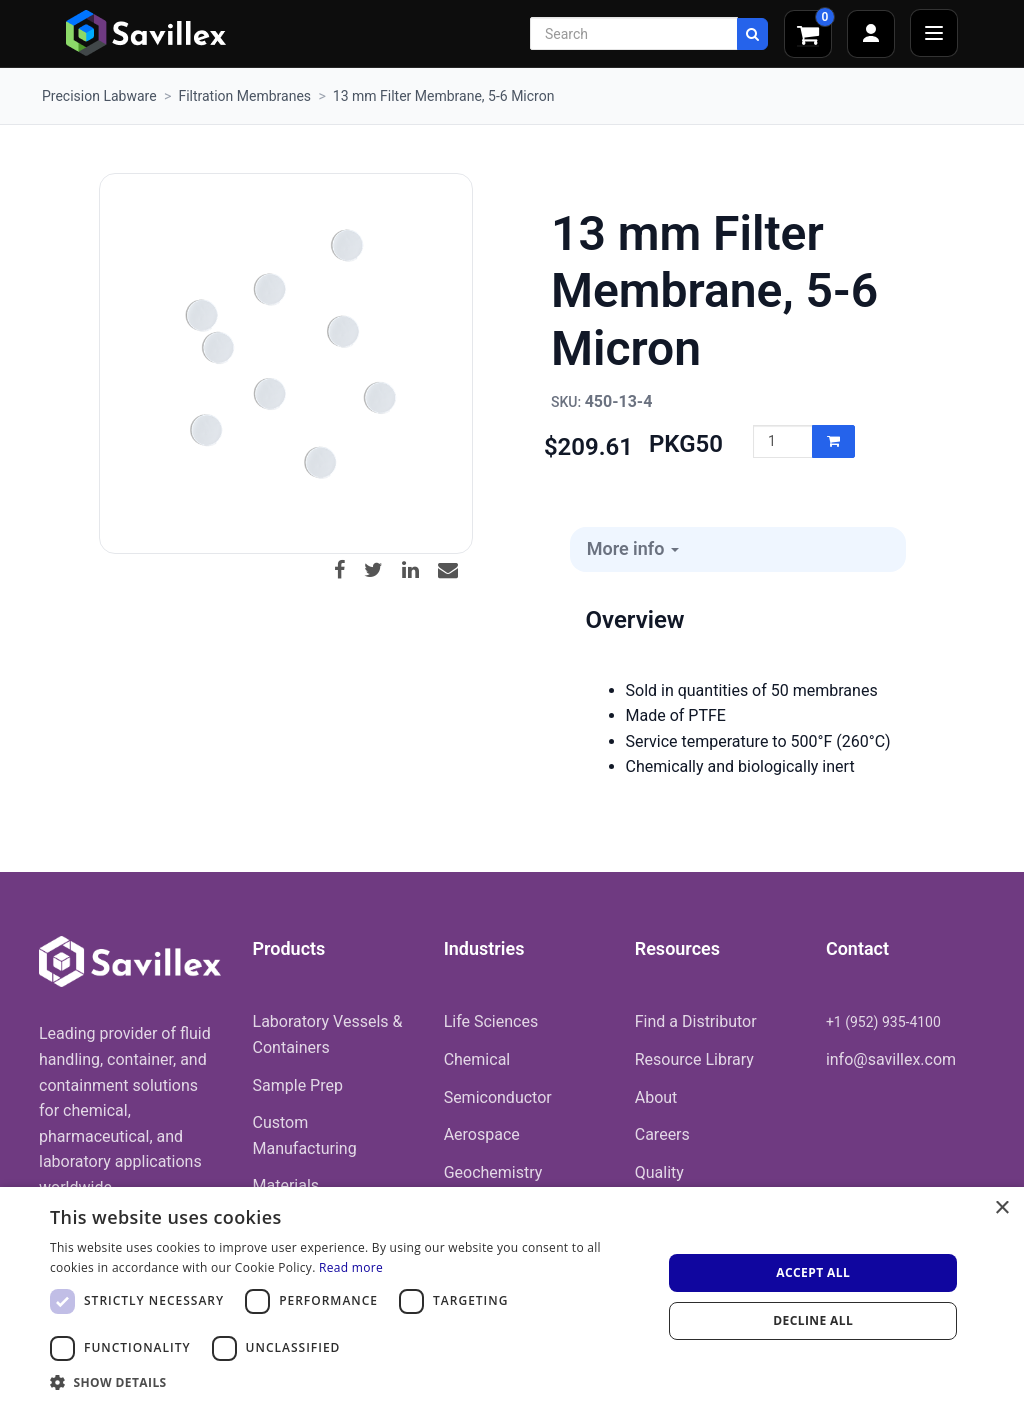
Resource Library (694, 1059)
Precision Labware (99, 96)
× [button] (1001, 1208)
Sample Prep (298, 1085)
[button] (347, 1382)
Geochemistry (493, 1172)
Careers (662, 1134)
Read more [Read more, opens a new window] (351, 1267)
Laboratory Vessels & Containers (328, 1034)
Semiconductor (498, 1097)
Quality (659, 1172)
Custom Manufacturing (305, 1135)
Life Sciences (491, 1021)
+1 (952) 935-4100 (883, 1022)
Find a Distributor (696, 1021)
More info (633, 548)
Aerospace (482, 1134)
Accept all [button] (813, 1272)
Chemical (477, 1059)
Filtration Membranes (244, 96)
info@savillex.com (891, 1059)
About (656, 1097)
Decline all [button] (813, 1320)
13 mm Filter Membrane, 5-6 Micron (444, 96)
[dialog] (512, 1297)
